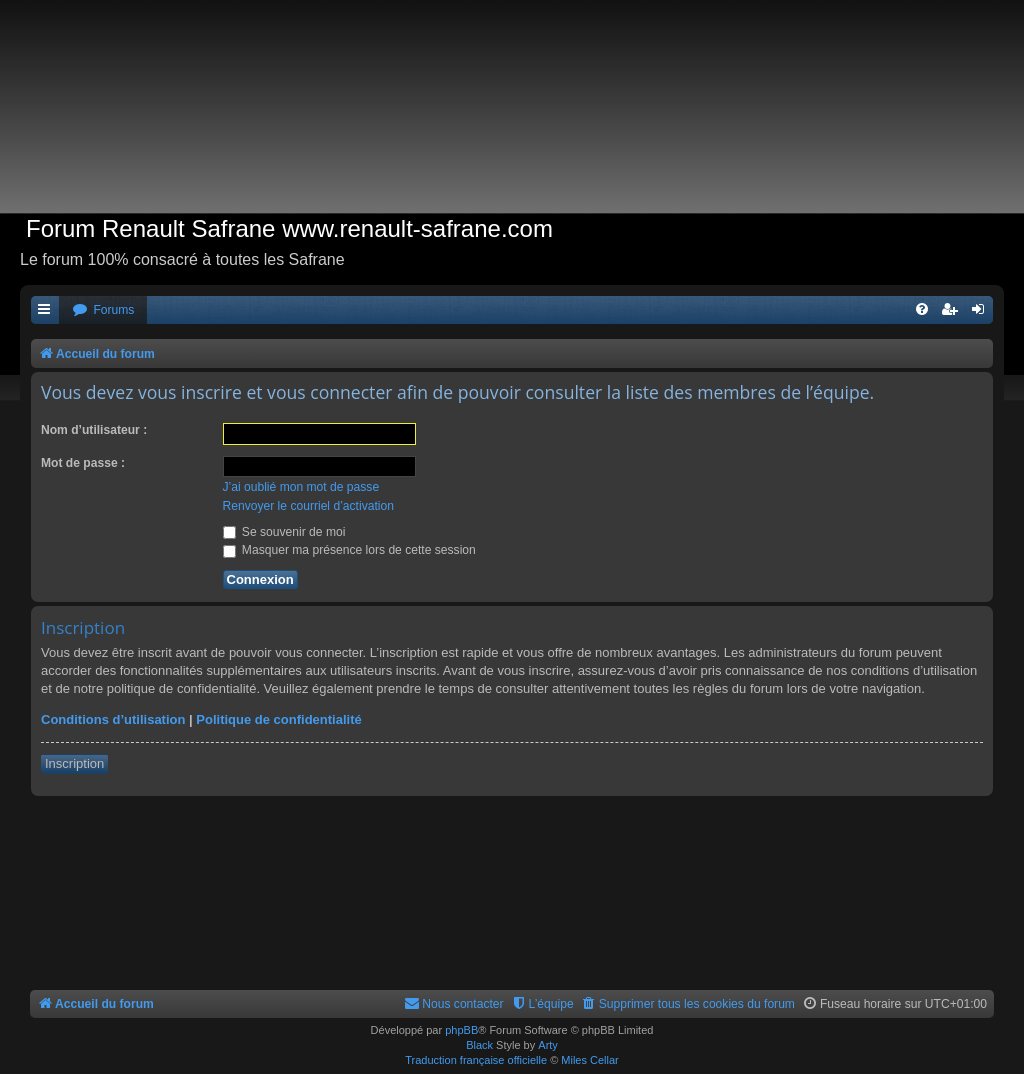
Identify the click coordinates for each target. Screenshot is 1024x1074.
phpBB (461, 1030)
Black (479, 1045)
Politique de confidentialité (278, 719)
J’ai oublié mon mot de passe (301, 487)
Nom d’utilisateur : (94, 430)
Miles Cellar (589, 1060)
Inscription (74, 763)
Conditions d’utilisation (113, 719)
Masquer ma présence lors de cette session (349, 550)
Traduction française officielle (476, 1060)
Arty (548, 1045)
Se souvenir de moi (284, 532)
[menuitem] (103, 310)
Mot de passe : (83, 463)
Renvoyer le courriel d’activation (308, 506)
